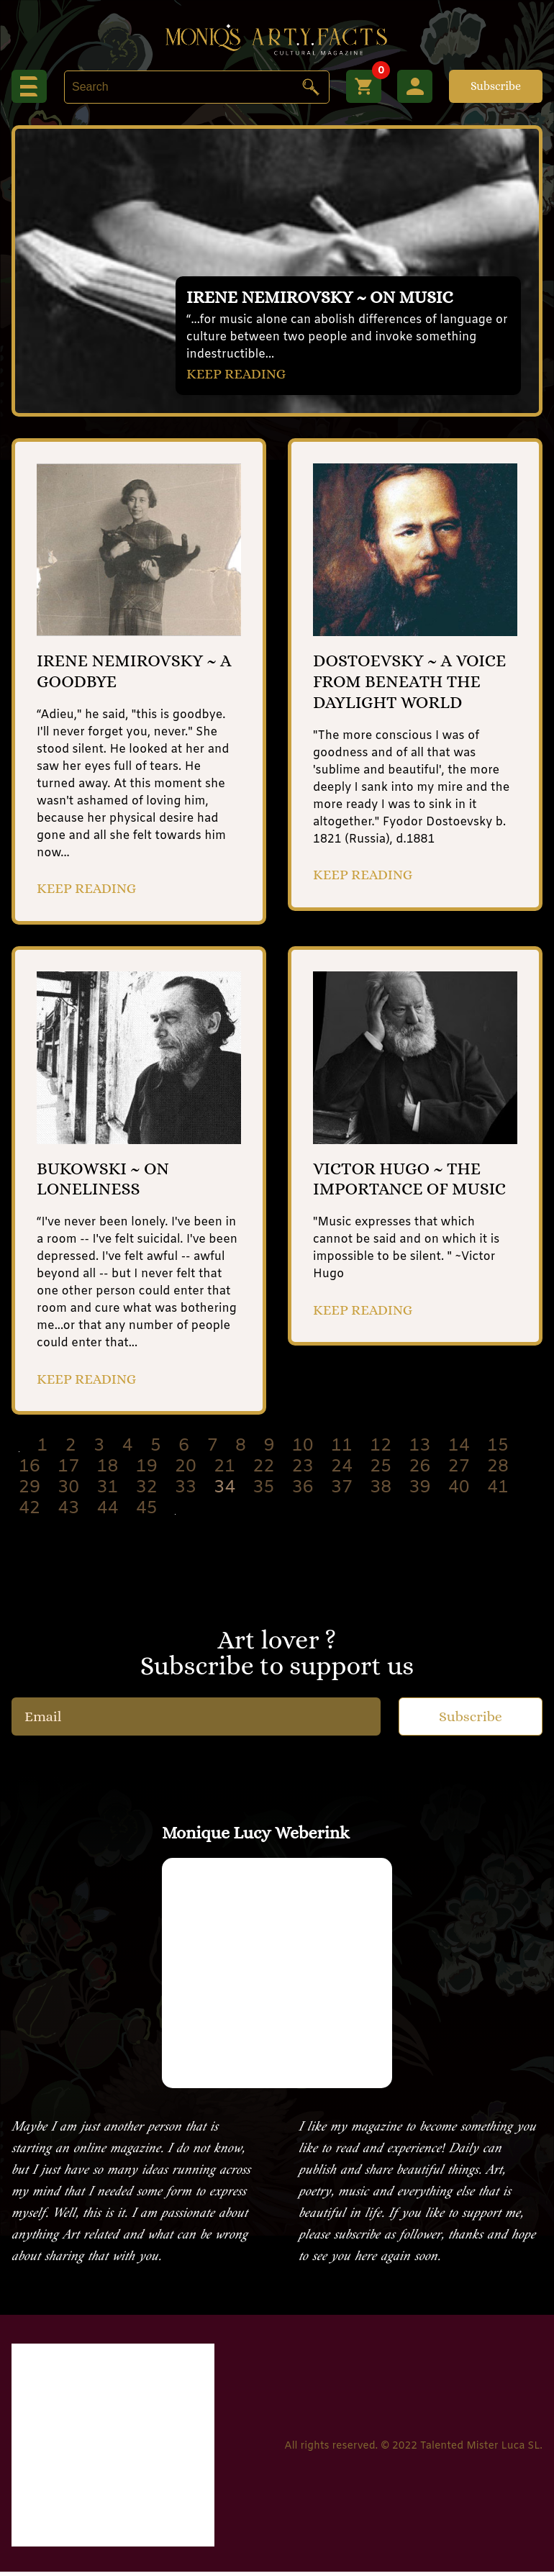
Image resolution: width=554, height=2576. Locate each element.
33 (185, 1492)
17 (68, 1471)
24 (342, 1471)
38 (380, 1492)
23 (303, 1471)
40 (459, 1492)
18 (108, 1471)
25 (380, 1471)
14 (459, 1450)
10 (303, 1450)
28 (498, 1471)
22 (264, 1471)
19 (147, 1471)
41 (498, 1492)
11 (342, 1450)
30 (68, 1492)
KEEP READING (237, 373)
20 (185, 1471)
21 (224, 1471)
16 (29, 1471)
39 (420, 1492)
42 (29, 1513)
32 (147, 1492)
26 (420, 1471)
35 (264, 1492)
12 (380, 1450)
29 (29, 1492)
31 (108, 1492)
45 (147, 1513)
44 (108, 1513)
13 (420, 1450)
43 (68, 1513)
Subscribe (496, 86)
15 (498, 1450)
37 (342, 1492)
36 (303, 1492)
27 (459, 1471)
